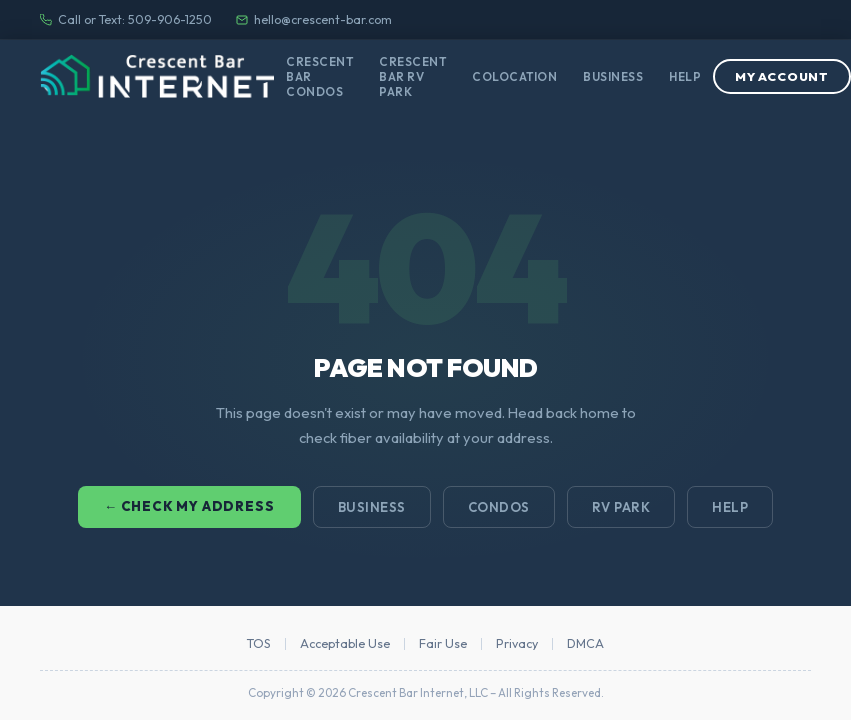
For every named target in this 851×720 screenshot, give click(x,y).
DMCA (585, 644)
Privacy (517, 644)
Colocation (514, 76)
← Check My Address (189, 506)
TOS (259, 644)
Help (685, 76)
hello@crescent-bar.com (314, 19)
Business (613, 76)
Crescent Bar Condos (319, 76)
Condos (499, 507)
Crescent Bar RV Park (412, 76)
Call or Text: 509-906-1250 (126, 19)
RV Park (621, 507)
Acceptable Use (345, 644)
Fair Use (443, 644)
